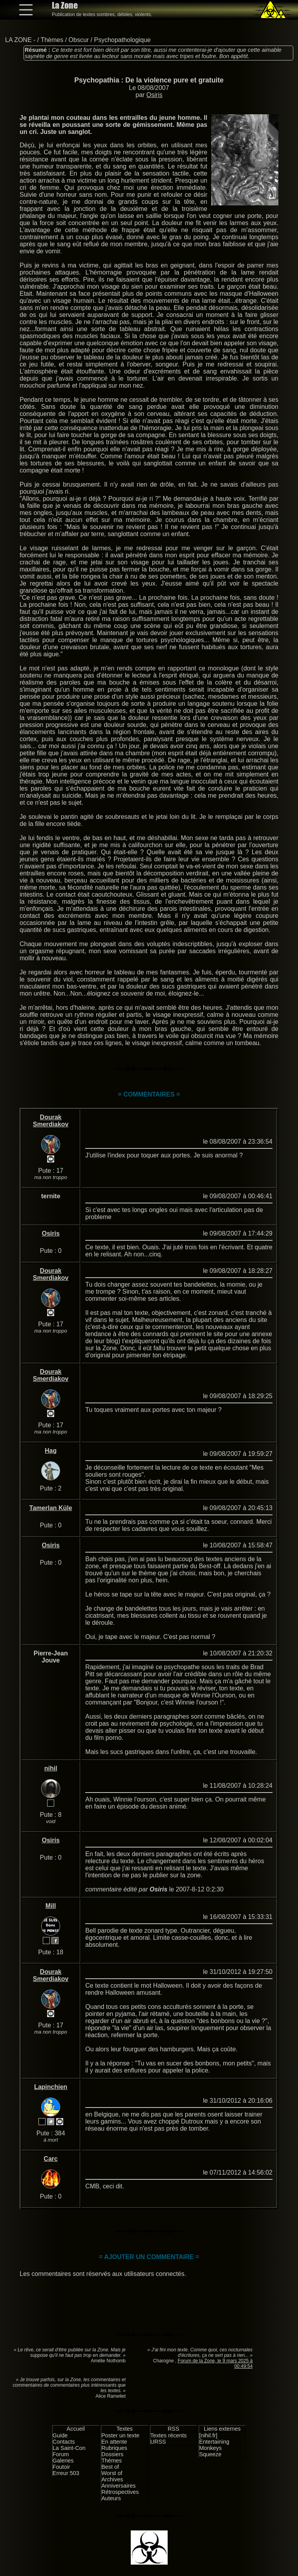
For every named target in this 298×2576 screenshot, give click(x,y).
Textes (124, 2429)
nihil (50, 1768)
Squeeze (210, 2454)
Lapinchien (50, 2087)
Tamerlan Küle (50, 1508)
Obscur (79, 40)
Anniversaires (118, 2486)
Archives (112, 2479)
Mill (51, 1905)
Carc (51, 2158)
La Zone (65, 5)
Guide (60, 2435)
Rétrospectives (120, 2492)
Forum (61, 2454)
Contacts (64, 2442)
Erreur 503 (66, 2473)
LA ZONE (18, 40)
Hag (51, 1450)
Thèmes (51, 40)
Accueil (76, 2429)
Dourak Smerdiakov (51, 1121)
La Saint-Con (69, 2448)
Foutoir (61, 2467)
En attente (114, 2442)
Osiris (154, 95)
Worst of (111, 2473)
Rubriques (114, 2448)
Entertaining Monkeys (214, 2445)
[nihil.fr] (208, 2435)
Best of (110, 2467)
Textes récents (168, 2435)
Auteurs (111, 2498)
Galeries (63, 2460)
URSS (158, 2442)
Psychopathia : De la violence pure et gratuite (148, 80)
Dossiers (112, 2454)
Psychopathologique (122, 40)
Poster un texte (120, 2435)
